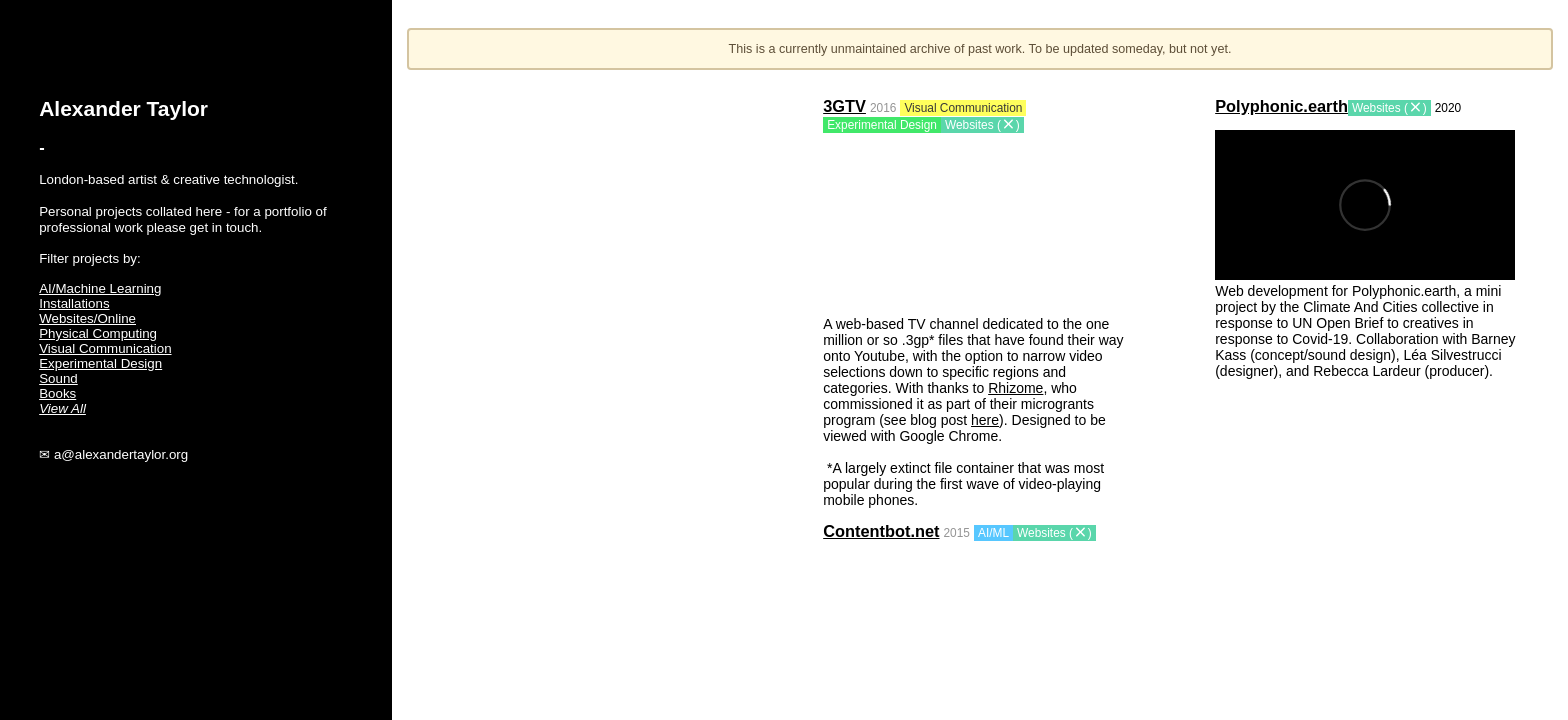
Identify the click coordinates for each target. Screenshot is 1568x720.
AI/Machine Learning (100, 288)
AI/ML (993, 533)
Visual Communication (105, 348)
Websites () (982, 125)
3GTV (844, 106)
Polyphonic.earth (1281, 106)
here (985, 420)
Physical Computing (98, 333)
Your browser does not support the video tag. (973, 222)
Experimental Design (100, 363)
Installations (74, 303)
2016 (883, 108)
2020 (1448, 108)
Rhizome (1015, 388)
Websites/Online (87, 318)
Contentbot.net (881, 531)
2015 (957, 533)
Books (57, 393)
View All (62, 408)
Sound (58, 378)
